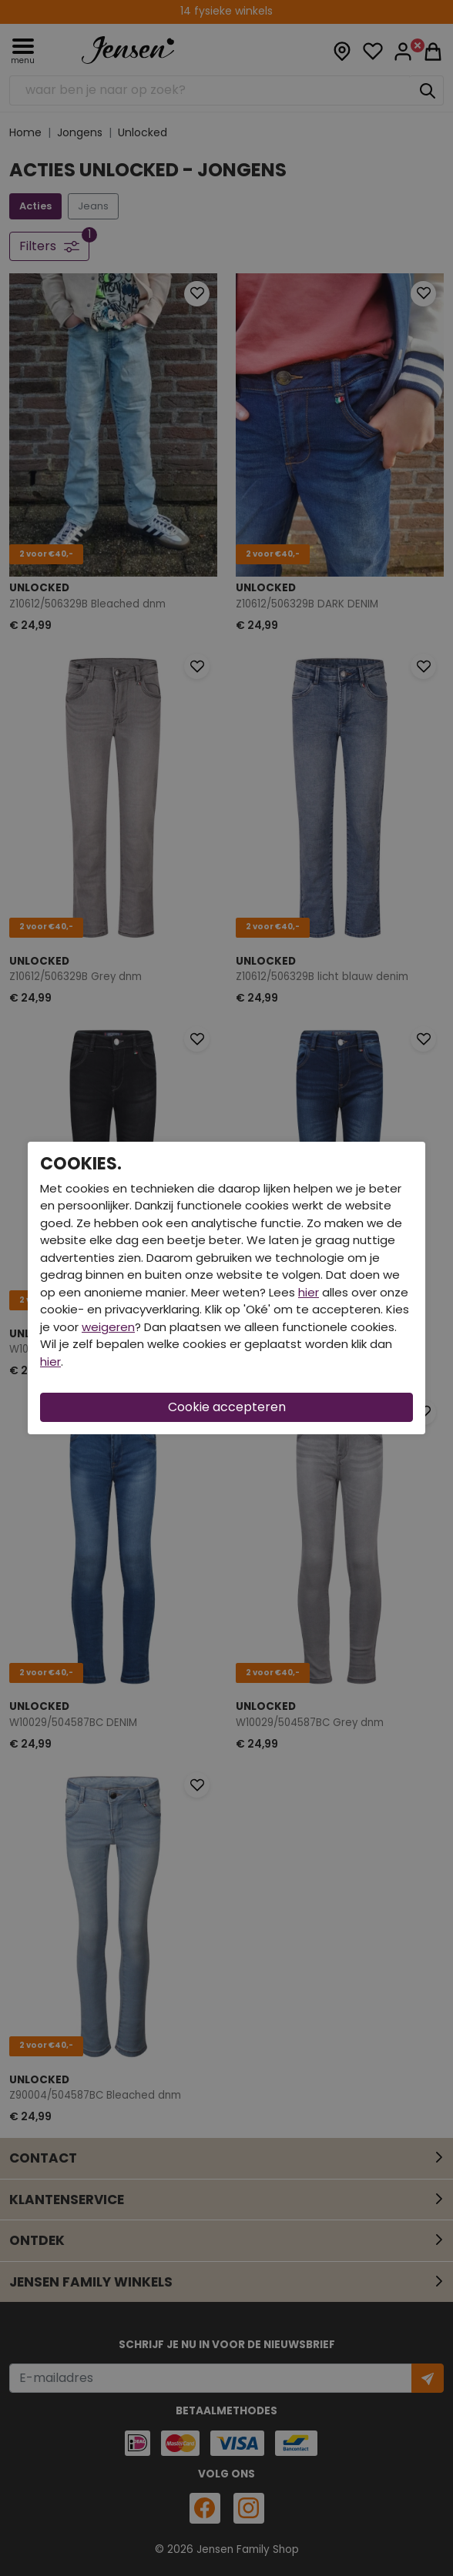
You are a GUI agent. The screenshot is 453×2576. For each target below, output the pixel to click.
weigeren (108, 1327)
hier (308, 1292)
